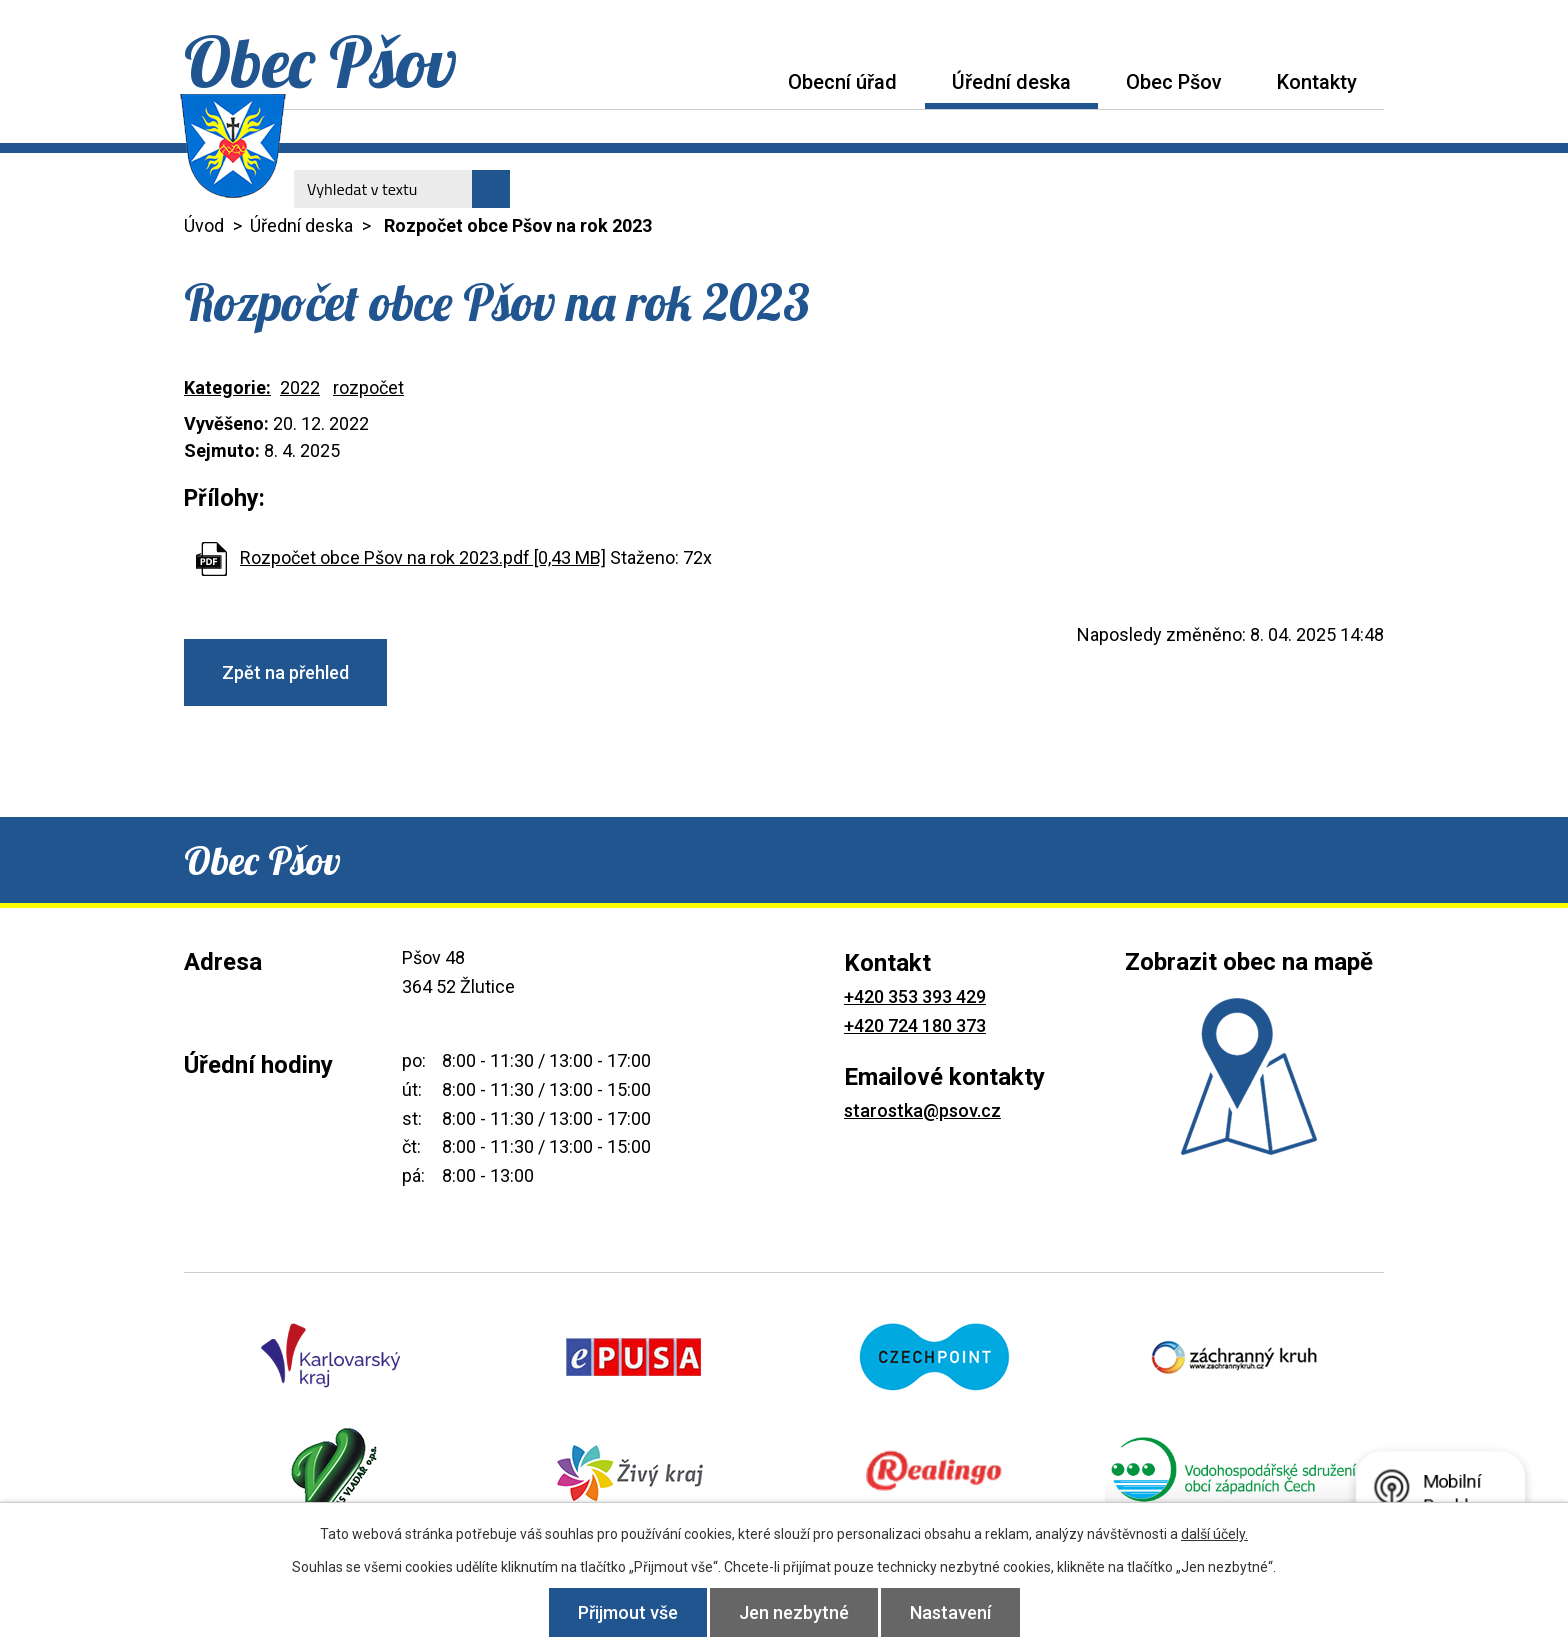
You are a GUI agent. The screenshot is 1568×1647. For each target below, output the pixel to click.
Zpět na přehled (285, 672)
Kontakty (1317, 82)
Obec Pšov (1174, 82)
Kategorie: (227, 387)
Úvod (733, 81)
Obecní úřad (842, 82)
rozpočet (368, 387)
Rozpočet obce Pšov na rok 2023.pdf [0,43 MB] (423, 557)
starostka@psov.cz (922, 1110)
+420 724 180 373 (915, 1025)
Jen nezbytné (794, 1612)
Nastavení (950, 1612)
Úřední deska (1011, 82)
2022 (300, 387)
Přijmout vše (628, 1612)
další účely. (1214, 1534)
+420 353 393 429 (915, 996)
